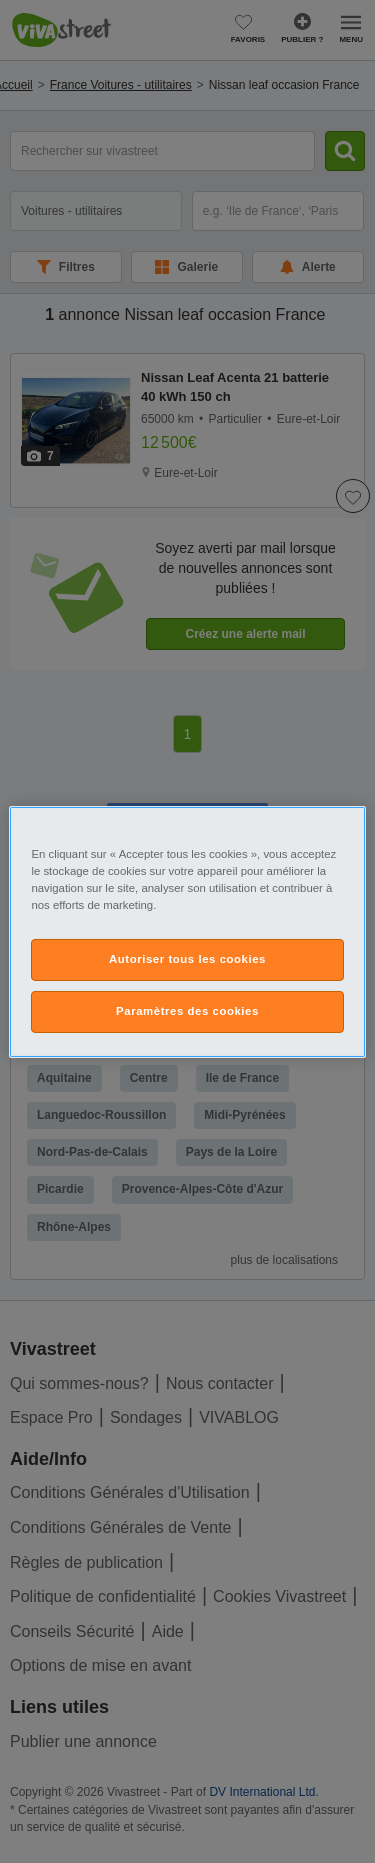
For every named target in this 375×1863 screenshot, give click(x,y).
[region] (187, 931)
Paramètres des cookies (187, 1011)
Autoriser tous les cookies (187, 959)
